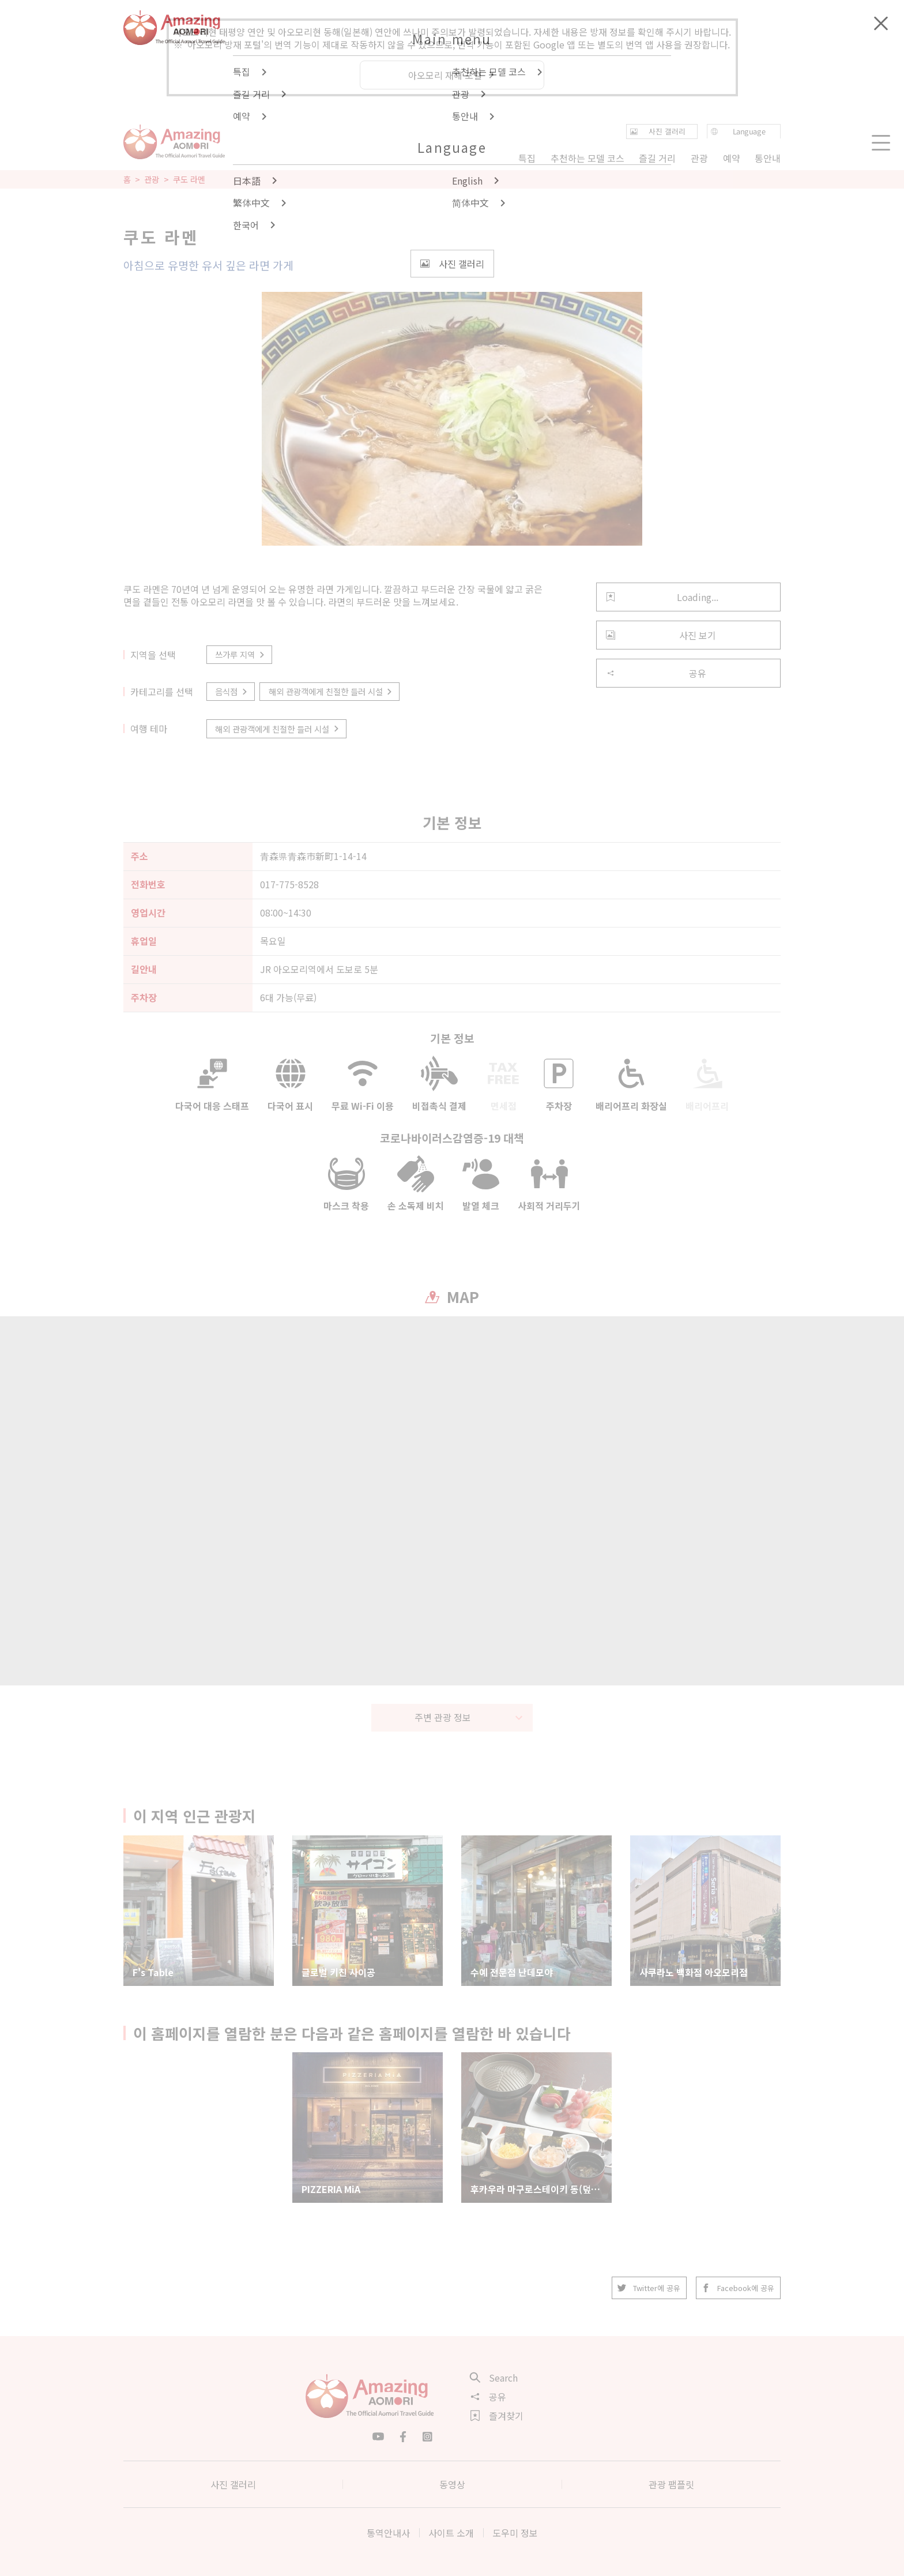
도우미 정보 (515, 2533)
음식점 (231, 691)
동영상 (452, 2484)
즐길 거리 (657, 158)
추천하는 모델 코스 (587, 158)
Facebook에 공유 (738, 2287)
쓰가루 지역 (240, 654)
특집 (527, 158)
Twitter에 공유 (649, 2287)
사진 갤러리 (233, 2484)
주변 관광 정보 (469, 1717)
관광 (151, 179)
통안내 (768, 158)
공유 (656, 673)
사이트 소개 (451, 2533)
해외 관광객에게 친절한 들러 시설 (331, 691)
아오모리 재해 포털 (452, 75)
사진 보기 (661, 635)
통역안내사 (388, 2533)
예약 (731, 158)
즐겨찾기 (496, 2415)
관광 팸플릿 (671, 2484)
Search (494, 2377)
